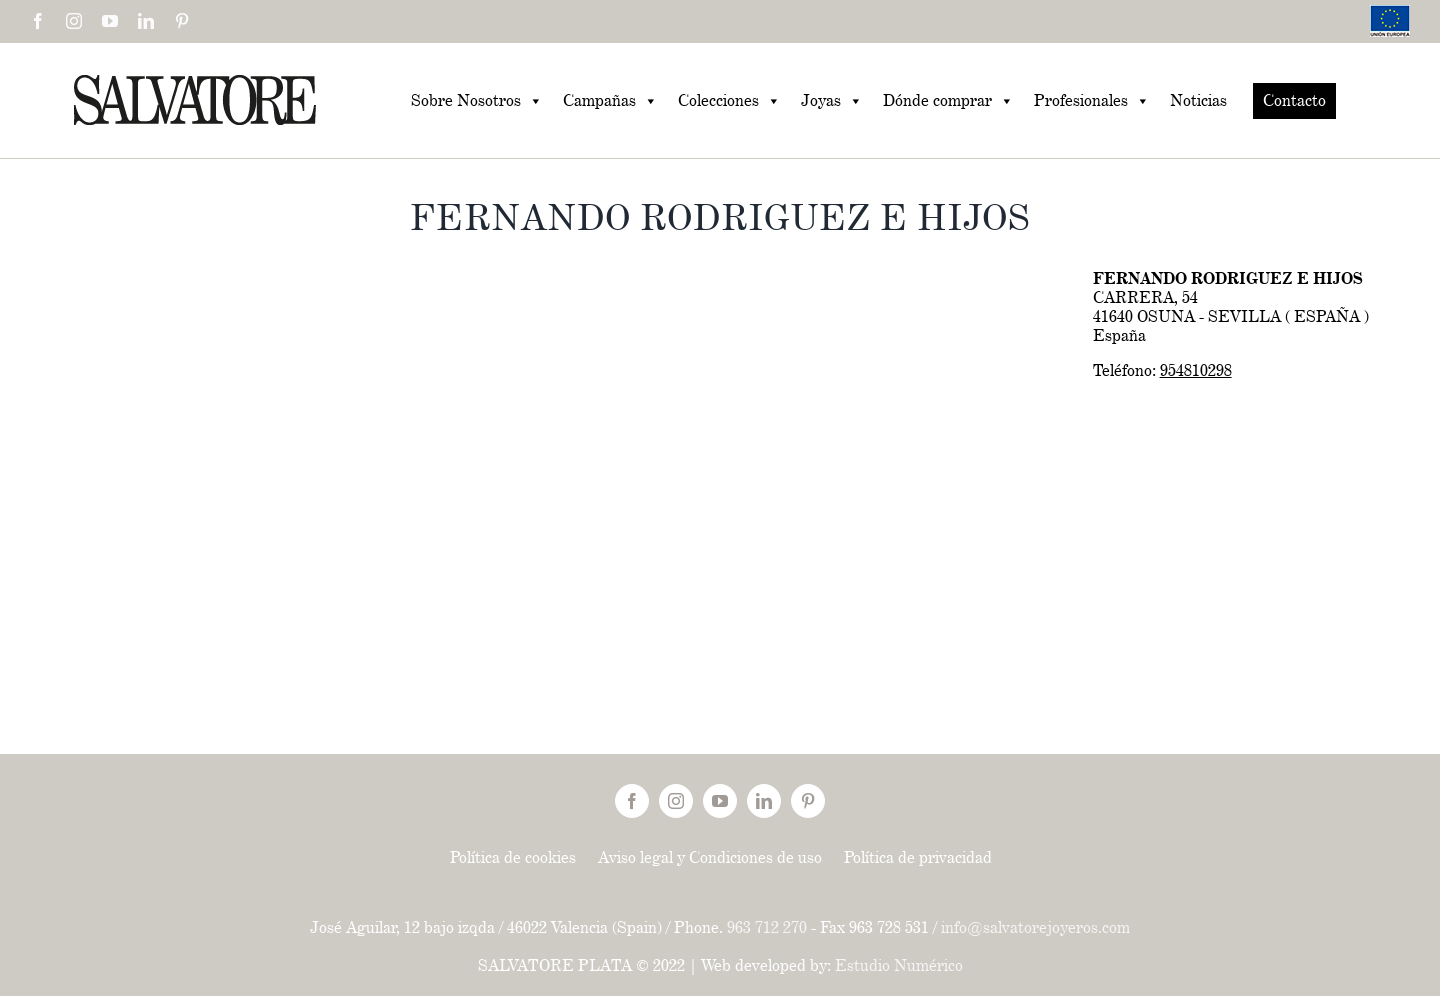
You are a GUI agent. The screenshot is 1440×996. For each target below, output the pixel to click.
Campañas (610, 101)
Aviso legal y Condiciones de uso (710, 857)
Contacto (1294, 100)
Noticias (1198, 100)
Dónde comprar (948, 101)
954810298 (1196, 370)
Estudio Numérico (899, 965)
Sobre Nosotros (477, 101)
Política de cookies (513, 857)
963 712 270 (767, 927)
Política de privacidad (918, 857)
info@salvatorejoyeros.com (1035, 927)
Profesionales (1092, 101)
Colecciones (729, 101)
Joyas (832, 101)
